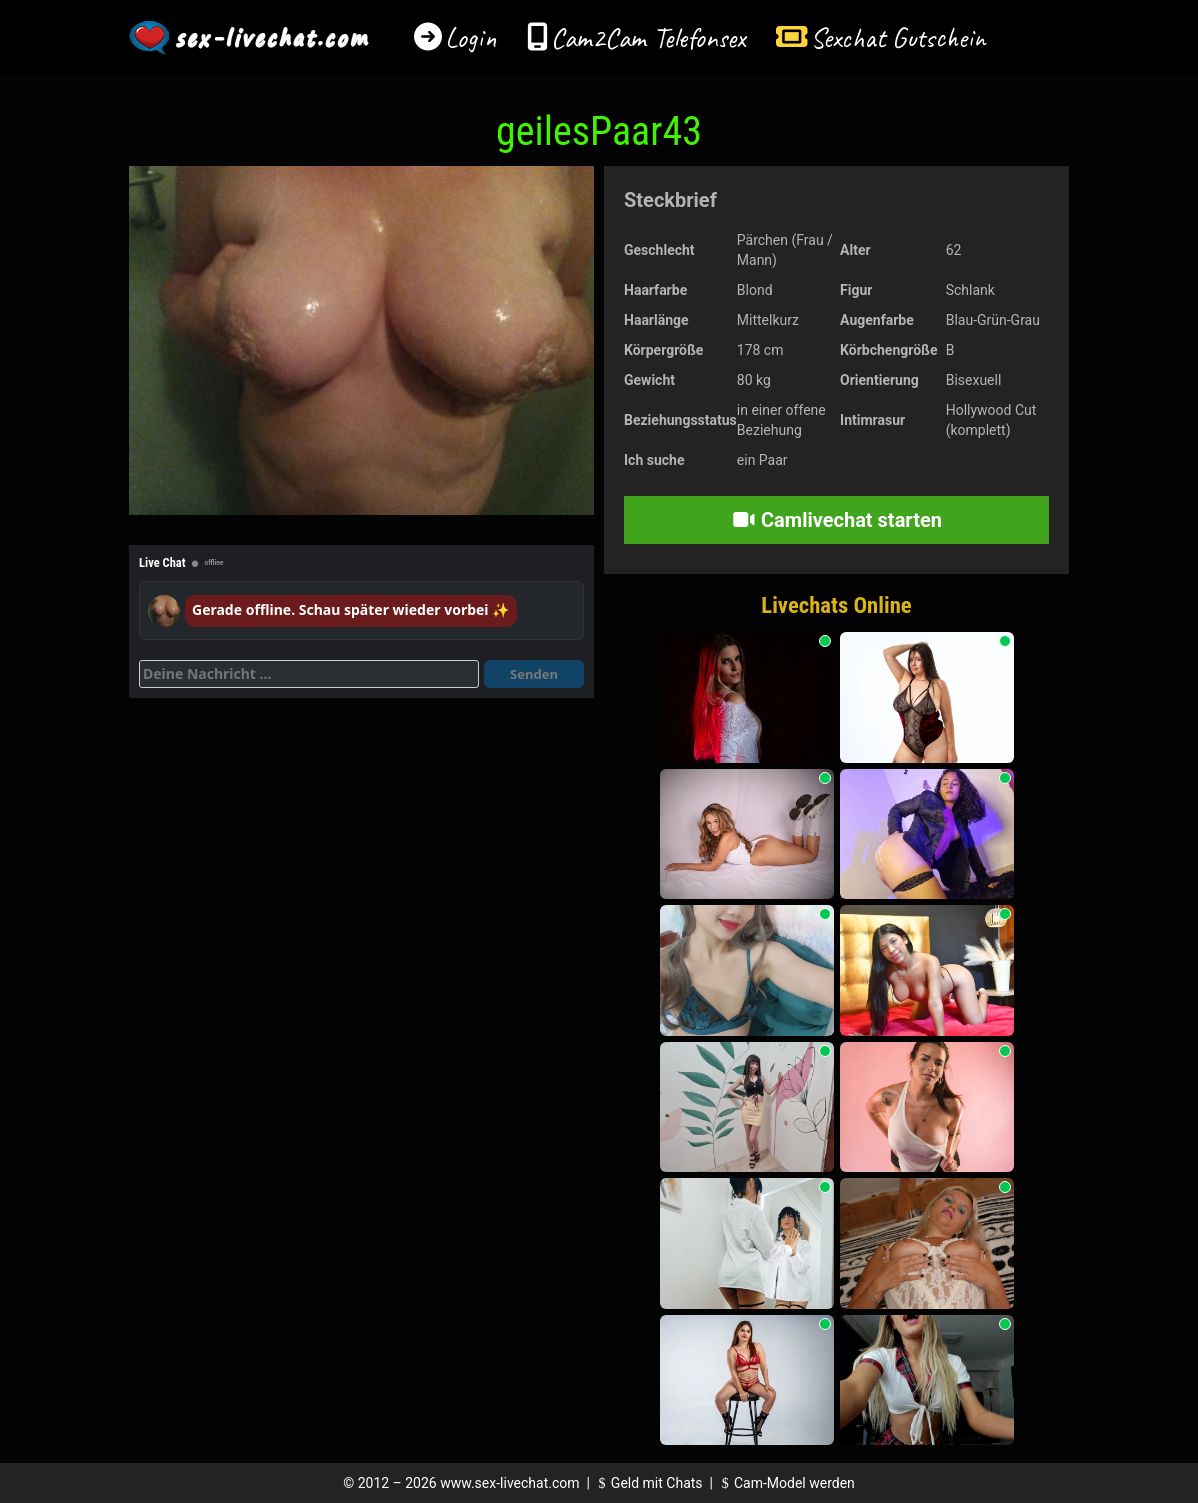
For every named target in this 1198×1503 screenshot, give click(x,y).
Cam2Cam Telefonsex (648, 37)
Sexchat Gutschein (897, 37)
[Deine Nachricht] (309, 674)
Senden (534, 674)
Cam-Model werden (785, 1483)
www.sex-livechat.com (509, 1483)
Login (471, 37)
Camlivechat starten (836, 520)
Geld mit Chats (647, 1483)
